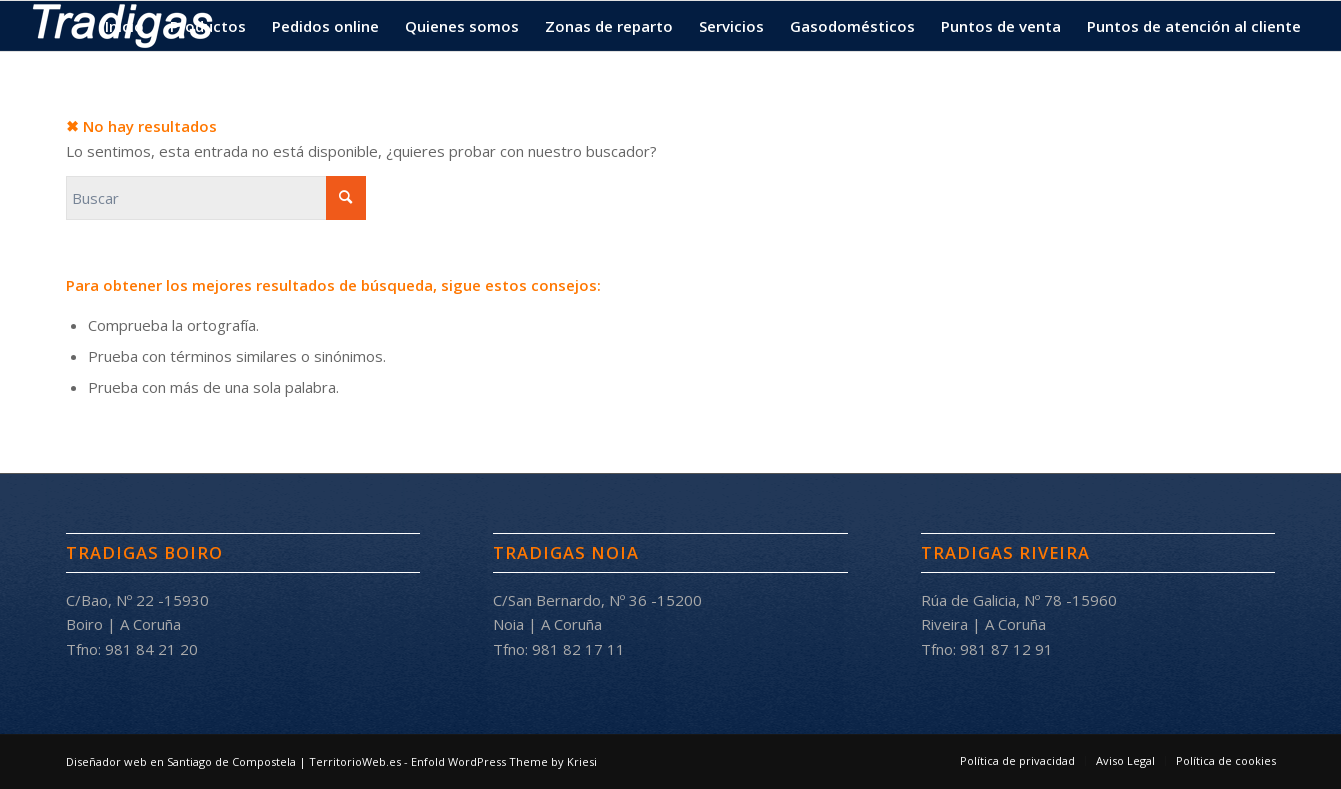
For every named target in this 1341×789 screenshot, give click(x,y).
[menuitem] (124, 26)
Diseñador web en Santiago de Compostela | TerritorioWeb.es (233, 761)
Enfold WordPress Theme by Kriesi (504, 761)
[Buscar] (216, 198)
